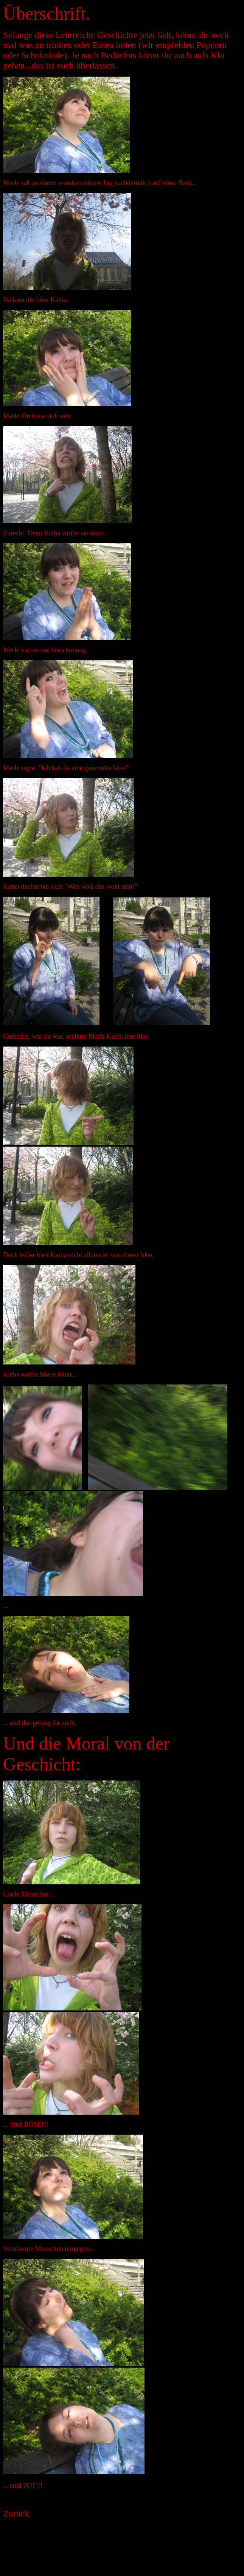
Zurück (16, 2513)
